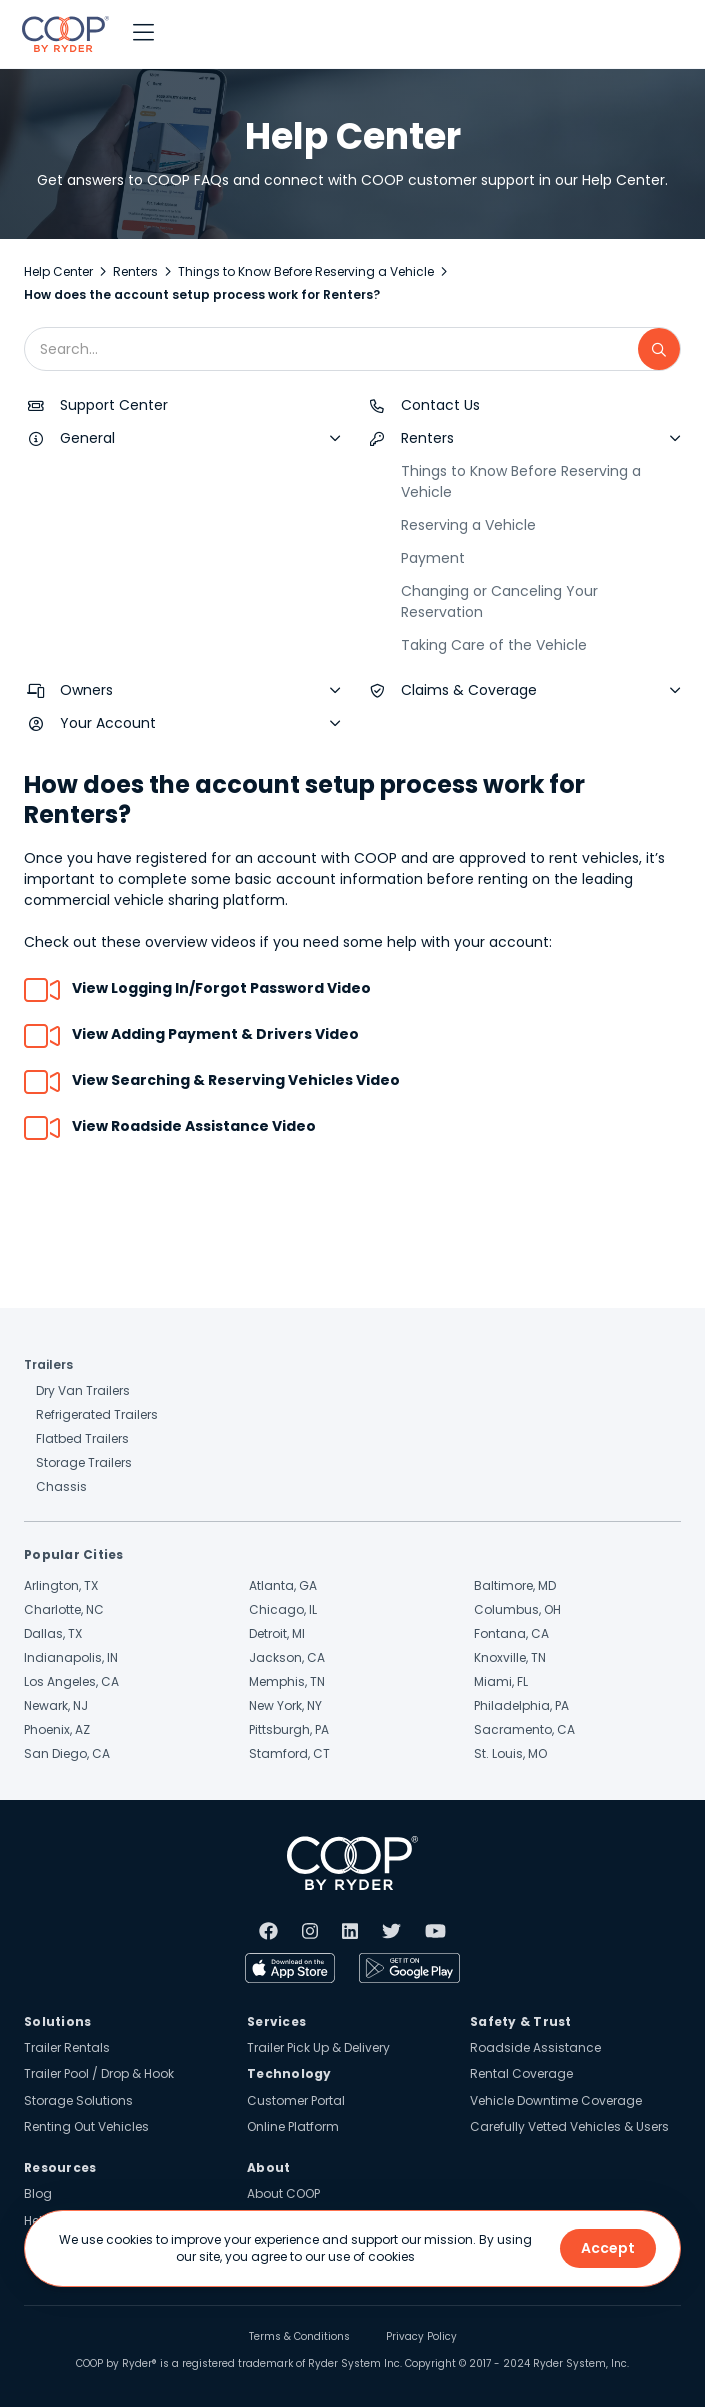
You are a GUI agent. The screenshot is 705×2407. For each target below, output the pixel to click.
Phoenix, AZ (57, 1729)
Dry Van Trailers (83, 1390)
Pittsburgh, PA (289, 1729)
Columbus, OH (517, 1609)
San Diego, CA (67, 1753)
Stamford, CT (289, 1753)
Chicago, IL (283, 1609)
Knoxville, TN (510, 1657)
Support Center (114, 405)
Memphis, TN (287, 1681)
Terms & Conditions (299, 2337)
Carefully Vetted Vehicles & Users (569, 2126)
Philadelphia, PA (521, 1705)
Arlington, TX (61, 1585)
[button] (143, 34)
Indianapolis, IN (71, 1657)
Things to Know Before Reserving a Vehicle (306, 271)
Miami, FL (501, 1681)
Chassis (61, 1486)
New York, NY (285, 1705)
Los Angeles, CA (71, 1681)
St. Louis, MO (510, 1753)
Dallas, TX (53, 1633)
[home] (60, 34)
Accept (608, 2248)
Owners (86, 690)
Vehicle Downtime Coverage (556, 2100)
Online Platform (293, 2126)
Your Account (108, 723)
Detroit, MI (277, 1633)
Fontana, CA (511, 1633)
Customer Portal (296, 2100)
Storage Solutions (78, 2100)
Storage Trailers (84, 1462)
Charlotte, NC (64, 1609)
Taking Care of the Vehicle (494, 645)
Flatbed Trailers (82, 1438)
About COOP (283, 2193)
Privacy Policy (421, 2337)
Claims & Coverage (469, 690)
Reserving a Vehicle (468, 525)
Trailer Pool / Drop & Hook (99, 2073)
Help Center (58, 271)
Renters (135, 271)
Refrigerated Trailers (97, 1414)
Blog (38, 2193)
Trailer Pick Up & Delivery (318, 2047)
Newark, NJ (56, 1705)
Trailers (48, 1364)
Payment (433, 558)
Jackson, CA (287, 1657)
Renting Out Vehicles (86, 2126)
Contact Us (440, 405)
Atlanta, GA (283, 1585)
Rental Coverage (521, 2073)
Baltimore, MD (515, 1585)
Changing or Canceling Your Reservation (499, 601)
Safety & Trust (521, 2021)
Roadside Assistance (535, 2047)
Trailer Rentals (67, 2047)
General (87, 438)
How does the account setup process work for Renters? (202, 294)
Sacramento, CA (524, 1729)
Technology (289, 2073)
